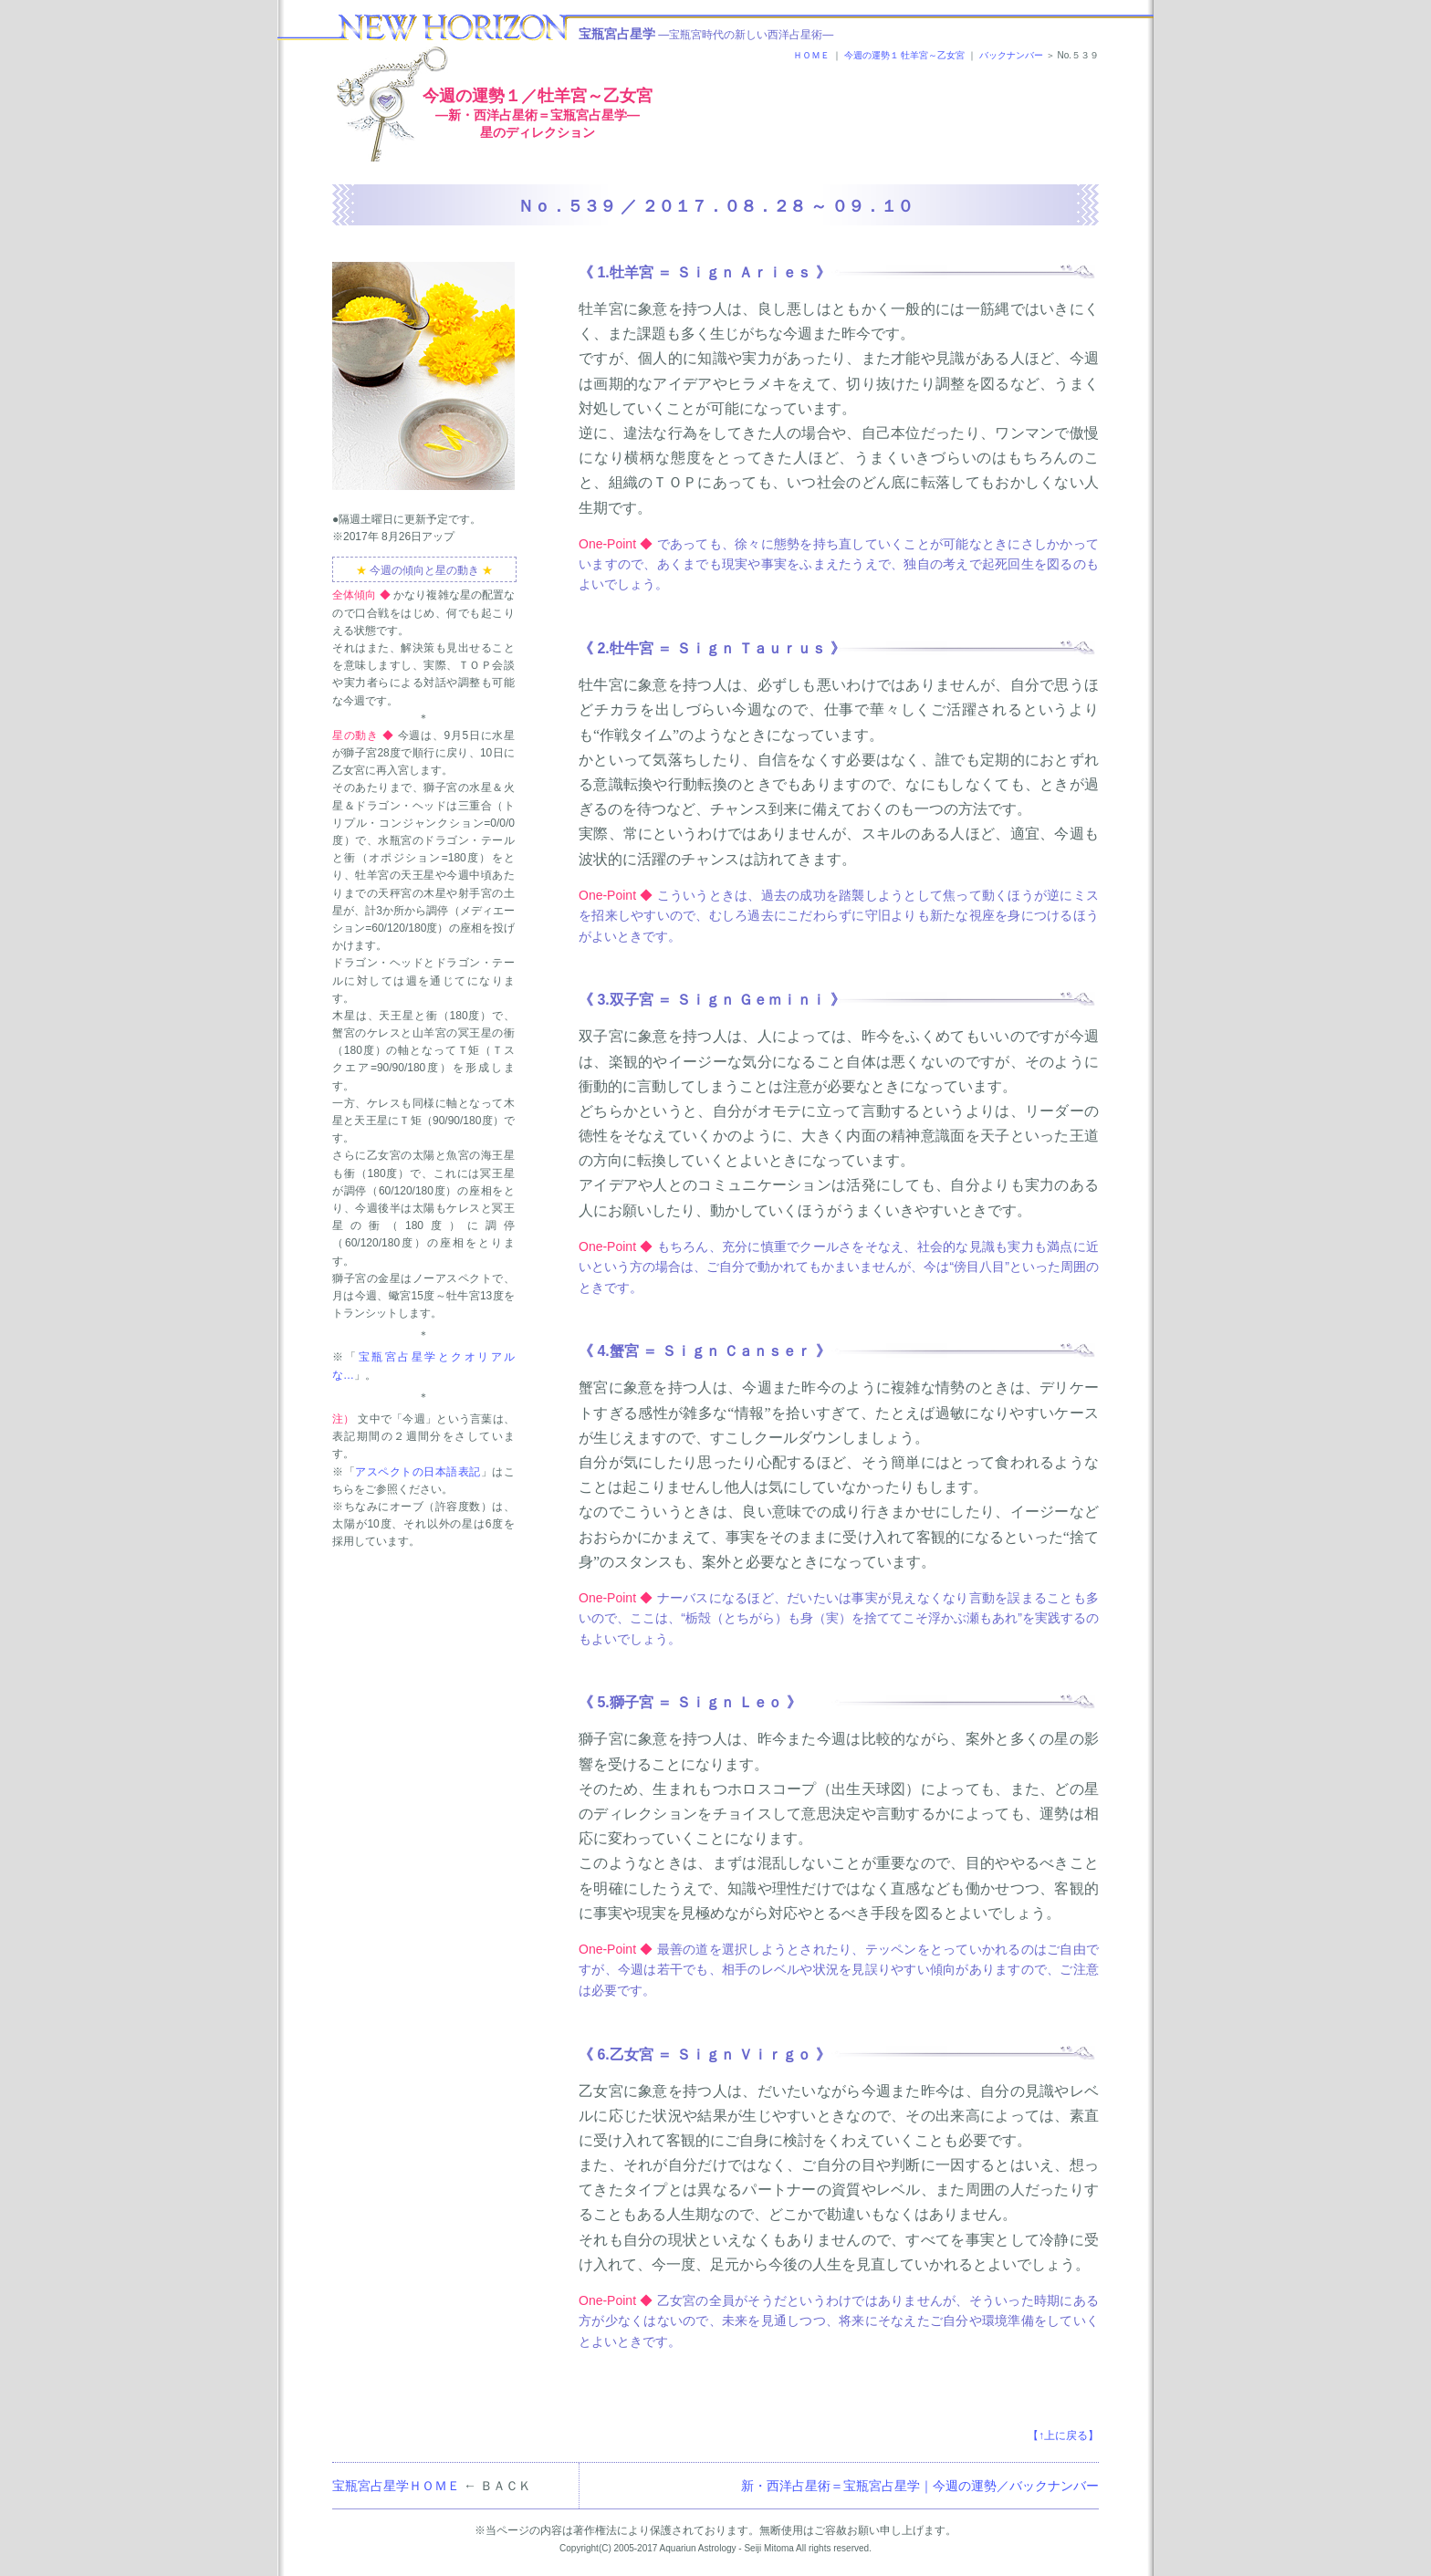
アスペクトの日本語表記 (418, 1471)
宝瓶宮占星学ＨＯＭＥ (396, 2485)
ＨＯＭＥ (811, 55)
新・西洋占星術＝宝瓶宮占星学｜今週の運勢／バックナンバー (920, 2485)
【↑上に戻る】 (1063, 2435)
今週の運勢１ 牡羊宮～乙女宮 (905, 55)
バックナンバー (1011, 55)
